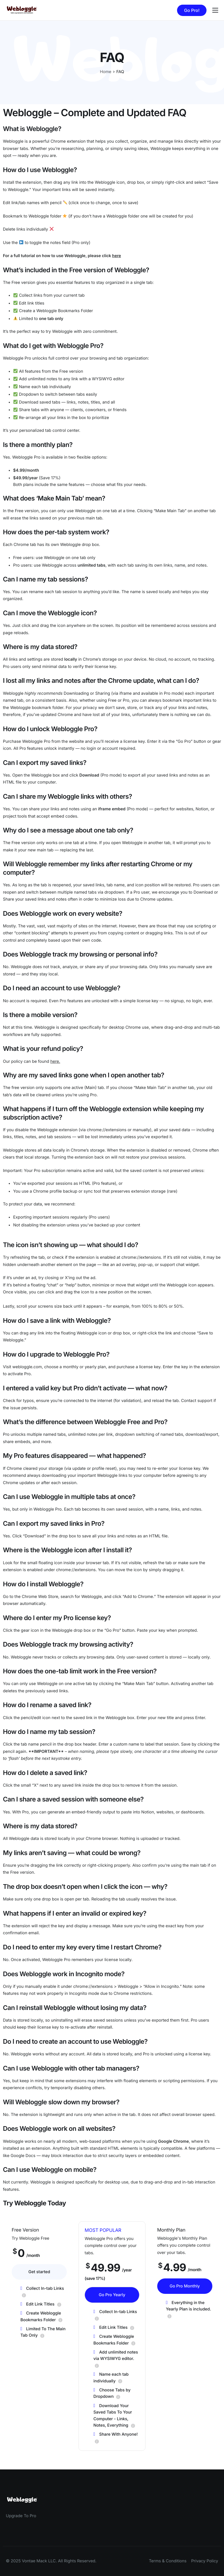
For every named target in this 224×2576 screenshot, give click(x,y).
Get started (39, 2273)
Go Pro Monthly (185, 2287)
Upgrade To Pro (21, 2515)
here (116, 255)
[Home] (22, 10)
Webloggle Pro (17, 358)
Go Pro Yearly (112, 2297)
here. (55, 1061)
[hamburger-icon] (215, 10)
